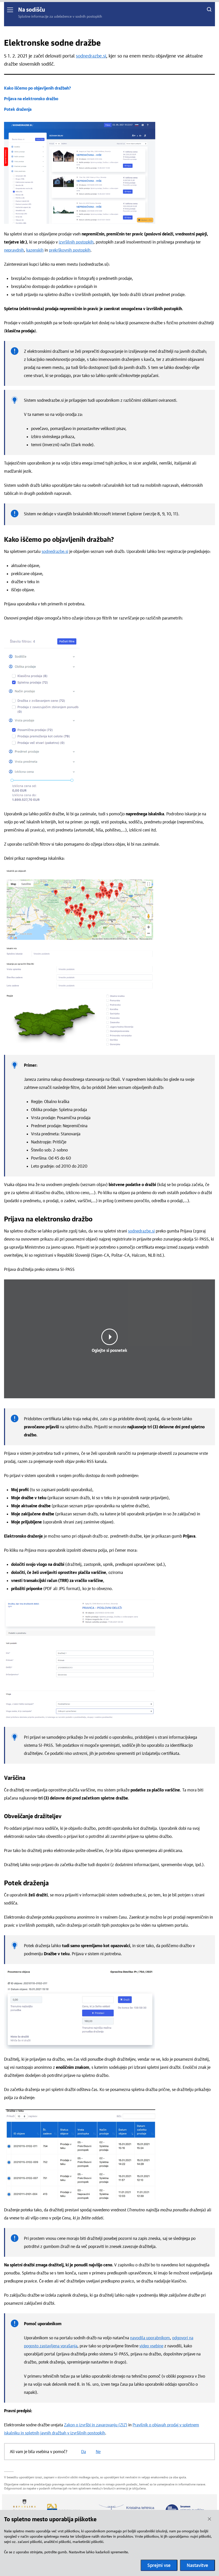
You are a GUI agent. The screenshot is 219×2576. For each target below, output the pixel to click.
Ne (98, 2451)
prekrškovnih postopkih (69, 250)
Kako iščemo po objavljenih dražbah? (37, 88)
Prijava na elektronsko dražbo (31, 98)
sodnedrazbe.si (91, 56)
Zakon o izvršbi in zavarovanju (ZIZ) (95, 2424)
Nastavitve (197, 2565)
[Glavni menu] (10, 9)
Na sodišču (31, 9)
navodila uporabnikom (150, 2337)
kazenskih (35, 250)
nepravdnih (14, 250)
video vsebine (151, 2345)
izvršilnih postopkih (76, 241)
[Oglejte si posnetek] (109, 1337)
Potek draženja (18, 109)
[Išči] (209, 10)
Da (83, 2451)
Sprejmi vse (159, 2565)
